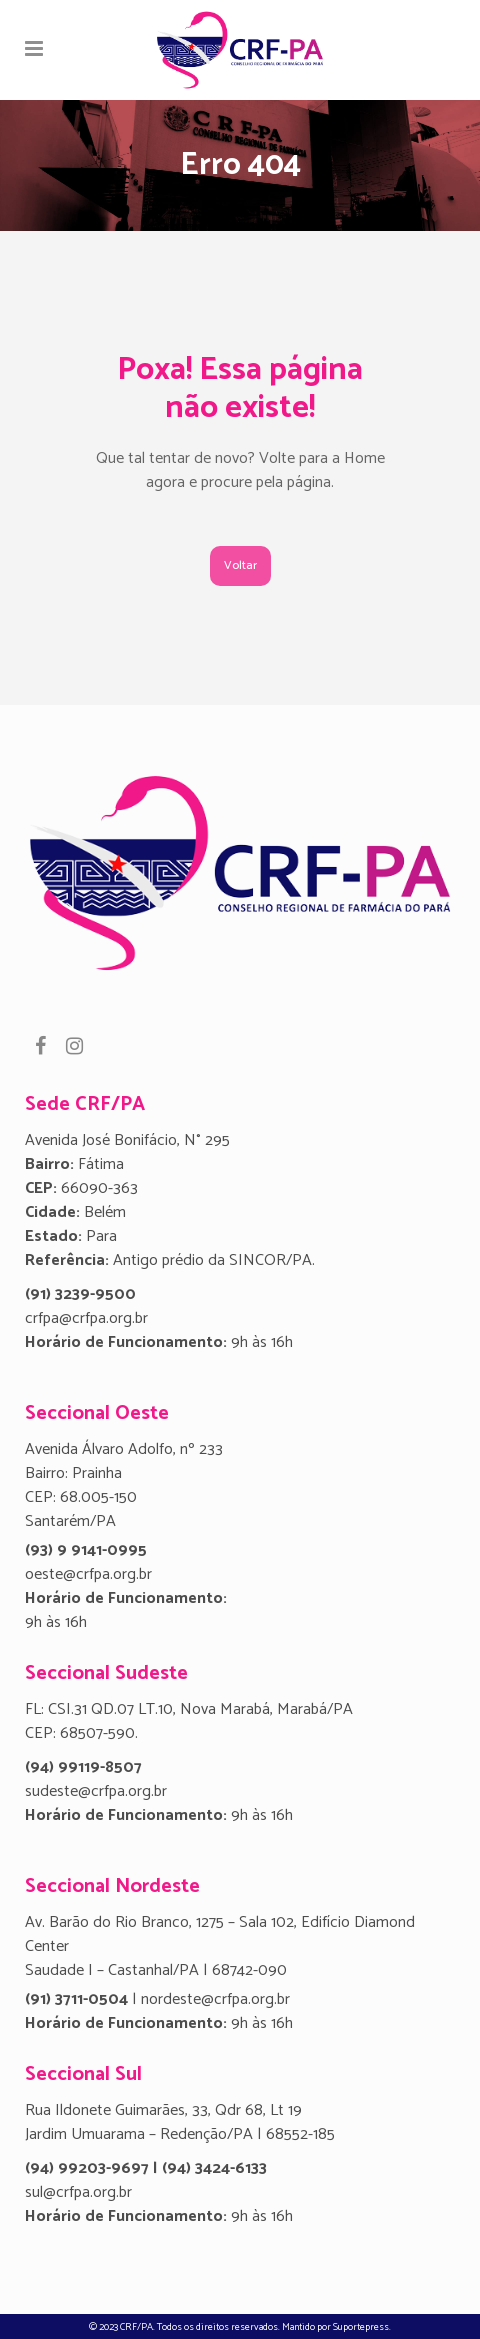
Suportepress (361, 2327)
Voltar (240, 565)
